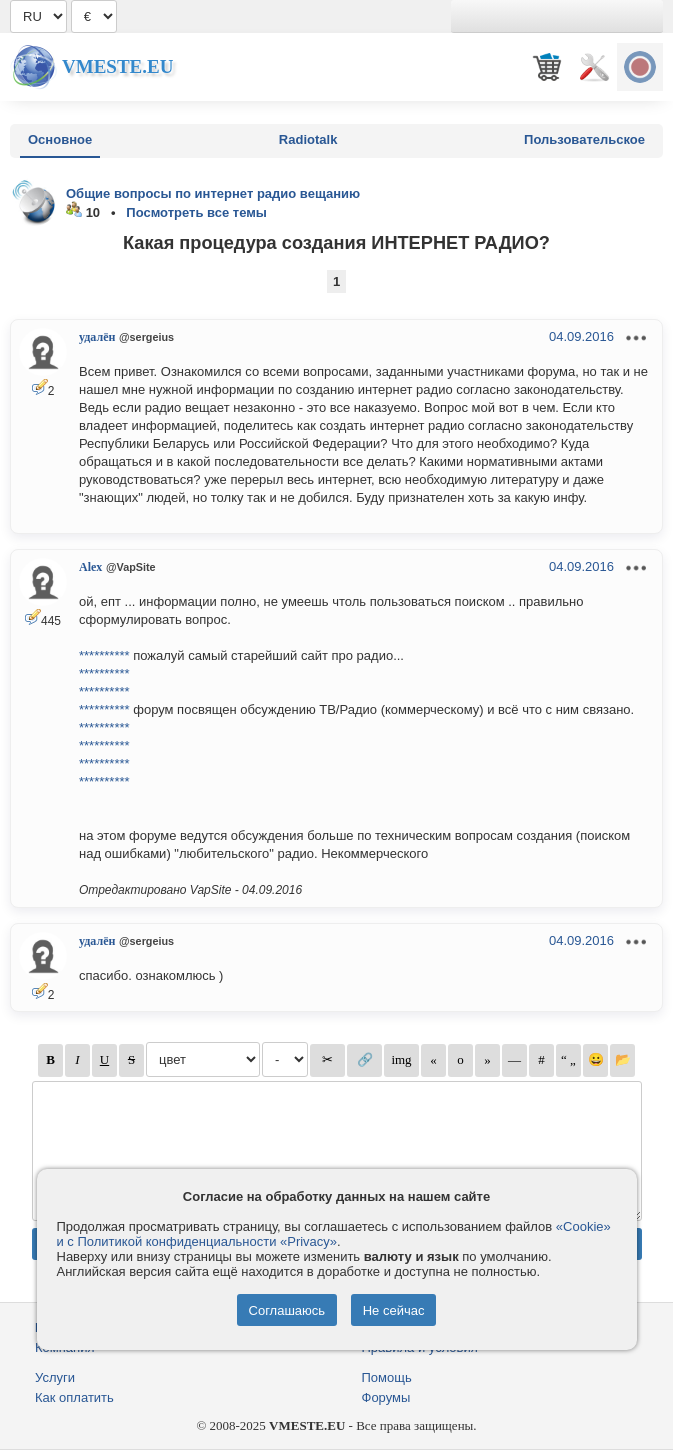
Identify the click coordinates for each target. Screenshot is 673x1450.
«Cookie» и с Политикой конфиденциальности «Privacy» (334, 1234)
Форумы (386, 1397)
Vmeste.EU (117, 66)
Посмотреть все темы (196, 212)
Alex (90, 567)
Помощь (387, 1377)
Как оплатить (74, 1397)
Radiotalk (308, 139)
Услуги (55, 1377)
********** (104, 655)
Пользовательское (584, 139)
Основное (60, 139)
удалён (97, 337)
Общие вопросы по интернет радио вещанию (213, 193)
